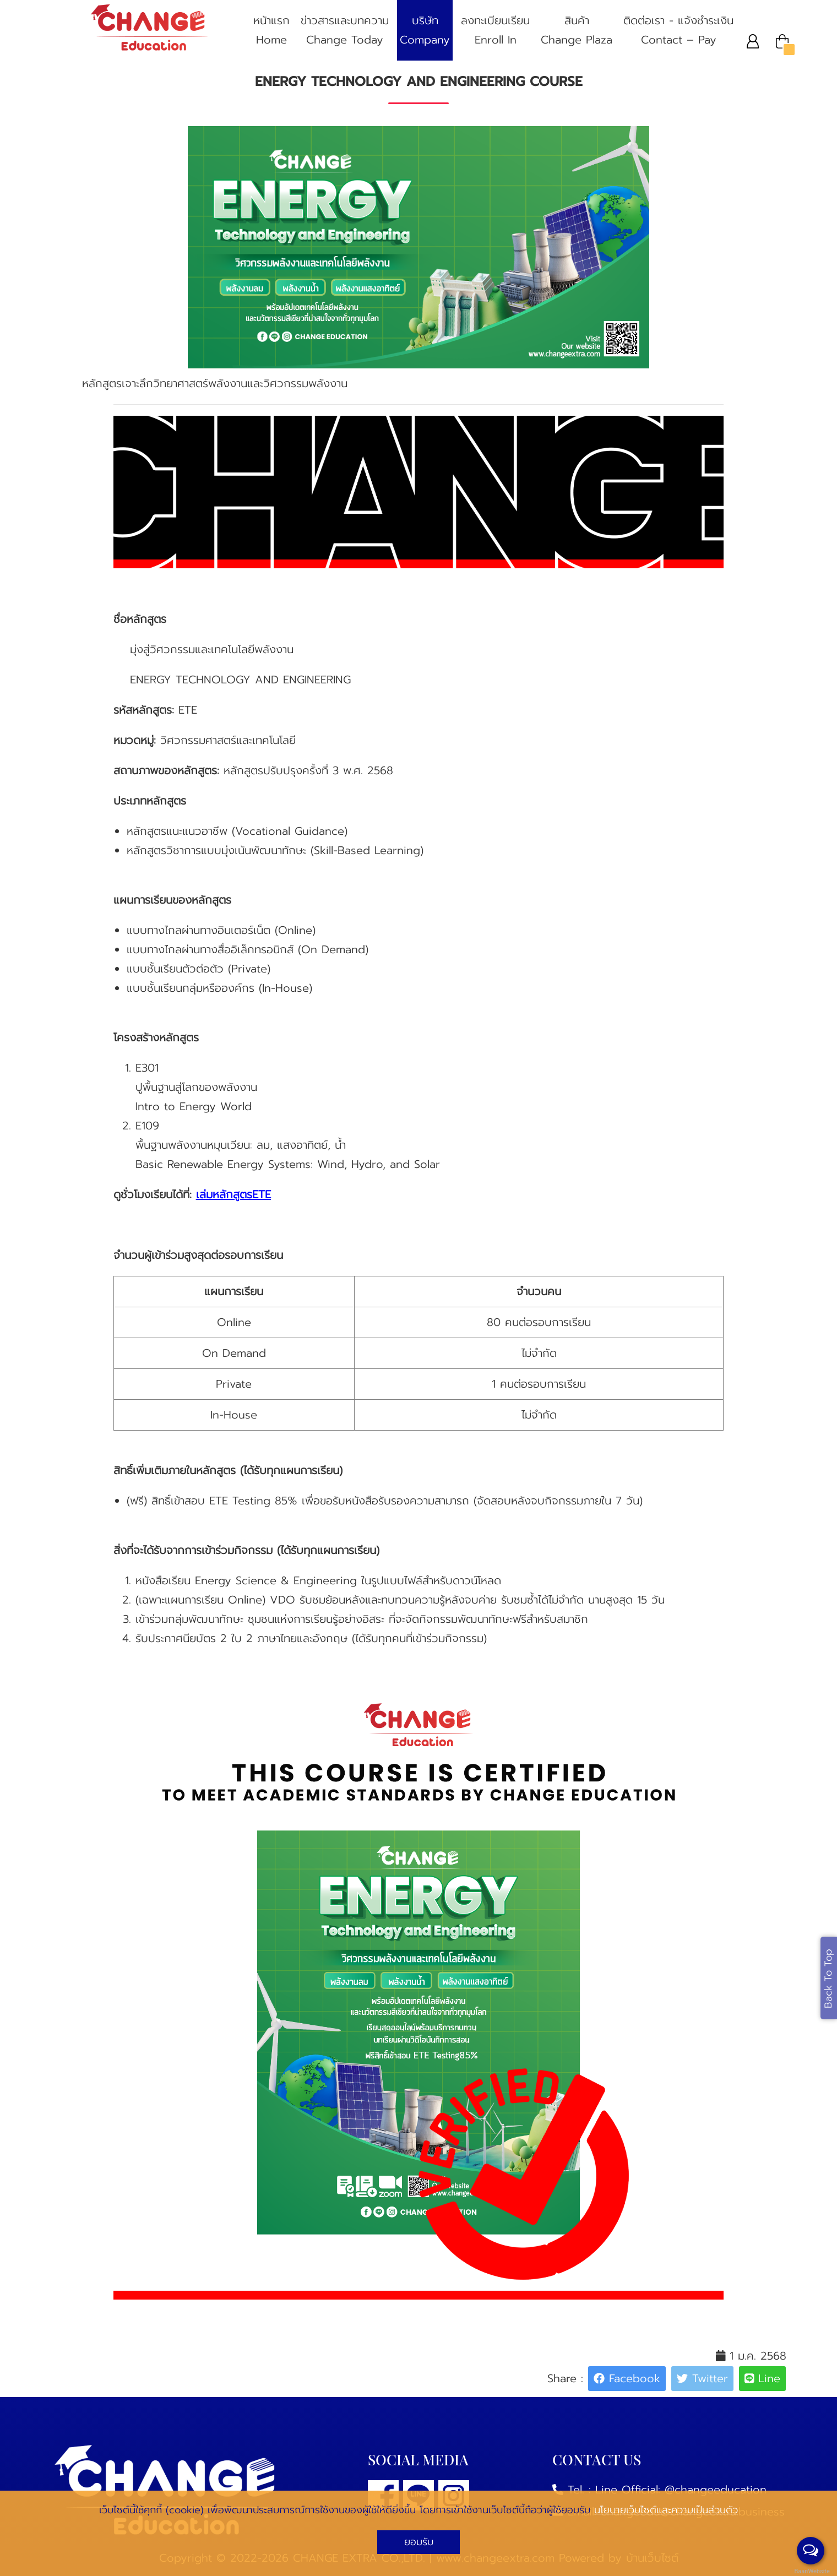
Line (762, 2378)
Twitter (702, 2378)
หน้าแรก (271, 31)
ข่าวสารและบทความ (345, 31)
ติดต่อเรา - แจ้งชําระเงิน (678, 31)
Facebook (627, 2378)
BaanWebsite (811, 2571)
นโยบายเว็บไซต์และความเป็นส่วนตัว (666, 2510)
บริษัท (425, 31)
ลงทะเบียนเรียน (495, 31)
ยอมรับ (418, 2542)
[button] (753, 41)
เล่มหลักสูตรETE (233, 1194)
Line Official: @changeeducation (681, 2489)
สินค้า (576, 31)
